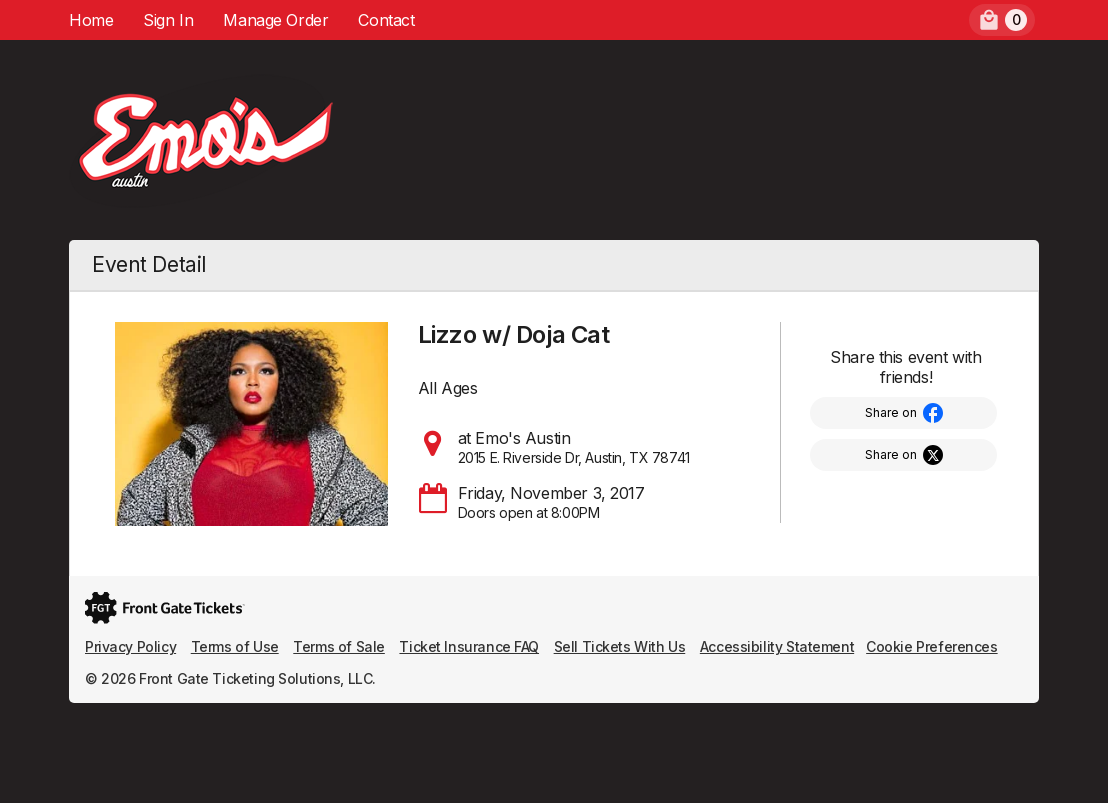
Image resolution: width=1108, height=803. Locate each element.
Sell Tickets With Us (620, 646)
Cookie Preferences (931, 646)
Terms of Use (235, 646)
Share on (891, 412)
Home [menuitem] (91, 20)
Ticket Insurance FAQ (469, 646)
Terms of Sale (339, 646)
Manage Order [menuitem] (275, 20)
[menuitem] (1002, 20)
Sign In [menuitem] (168, 20)
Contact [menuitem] (386, 20)
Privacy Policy (130, 646)
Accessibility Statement (777, 646)
